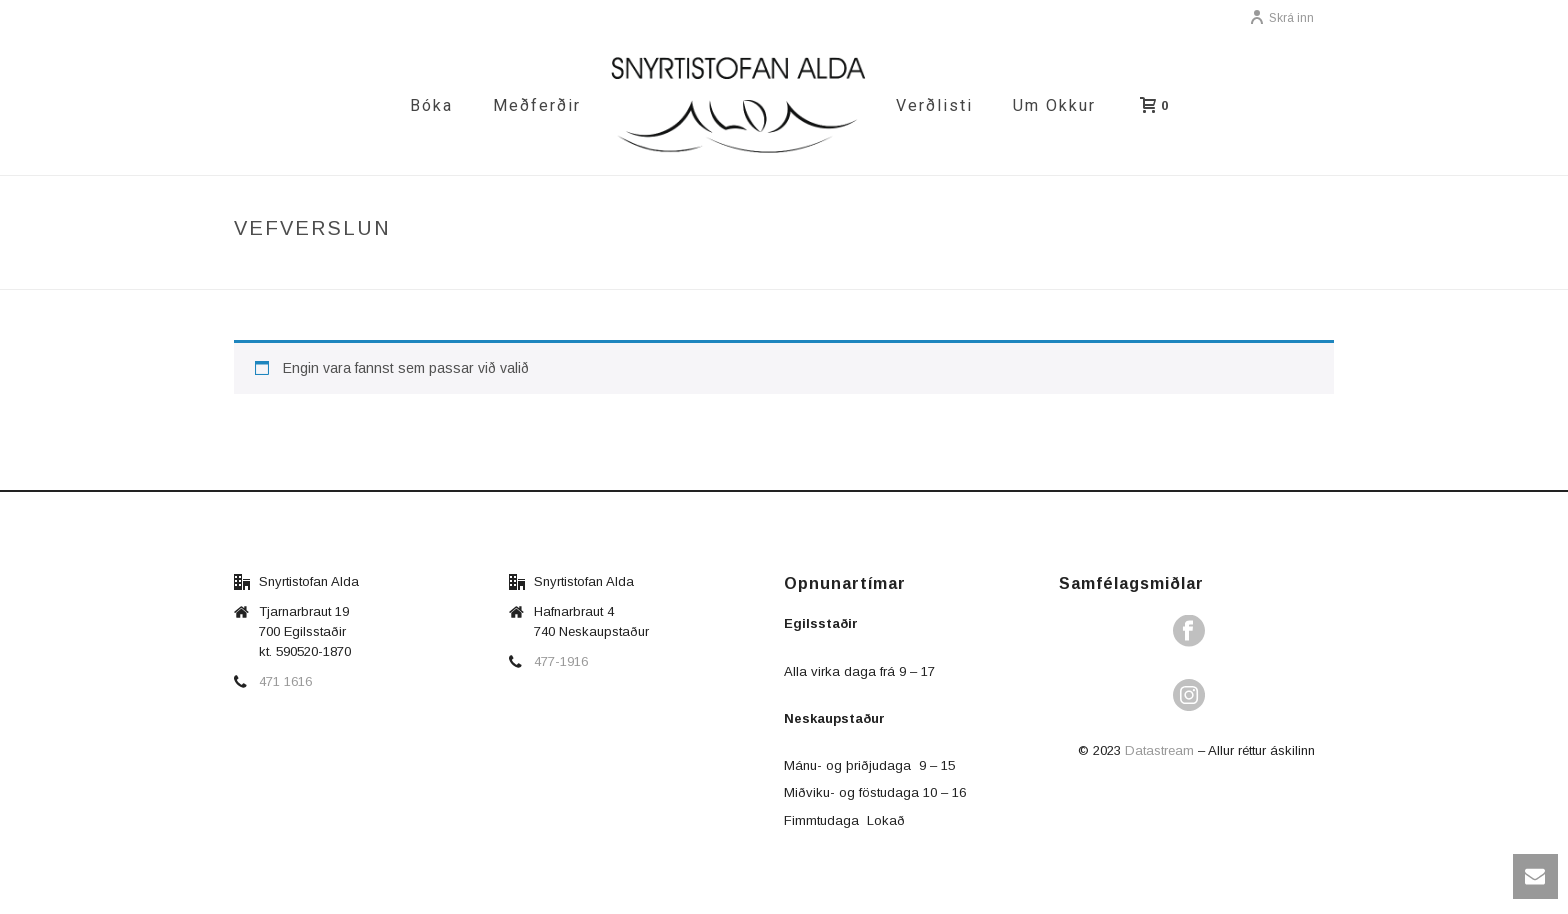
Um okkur (1054, 105)
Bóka (431, 105)
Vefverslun (1178, 270)
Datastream (1159, 750)
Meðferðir (537, 105)
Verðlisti (934, 105)
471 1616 (285, 681)
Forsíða (1098, 270)
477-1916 (561, 661)
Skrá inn (1281, 18)
